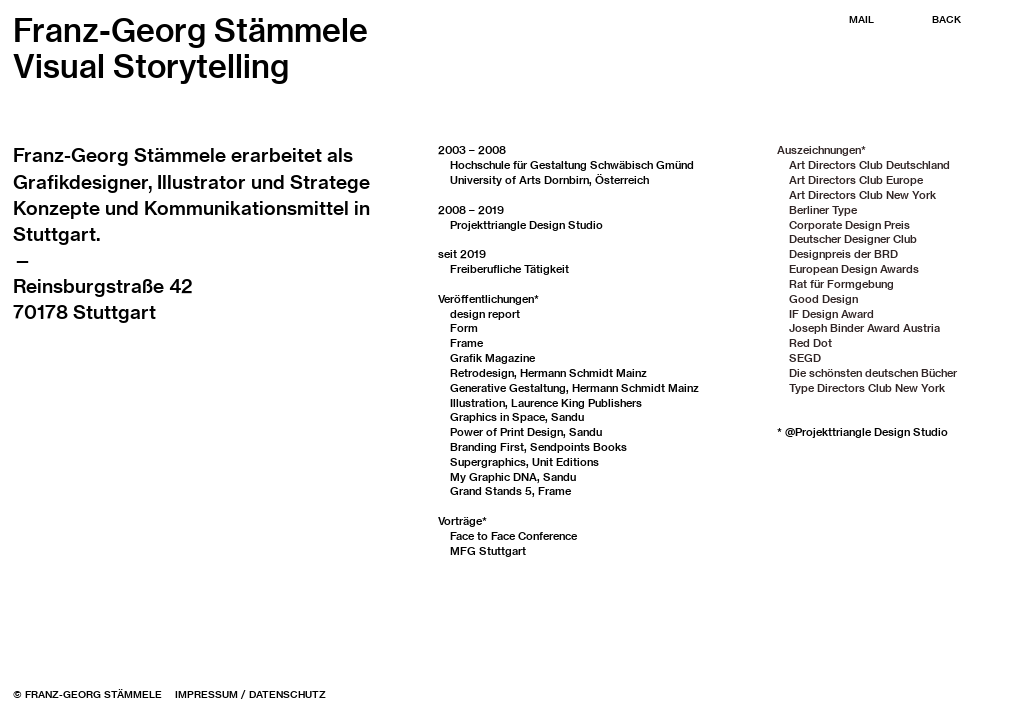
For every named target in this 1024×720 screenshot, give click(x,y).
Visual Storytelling (151, 66)
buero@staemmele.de (112, 338)
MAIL (861, 19)
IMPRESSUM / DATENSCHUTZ (250, 694)
